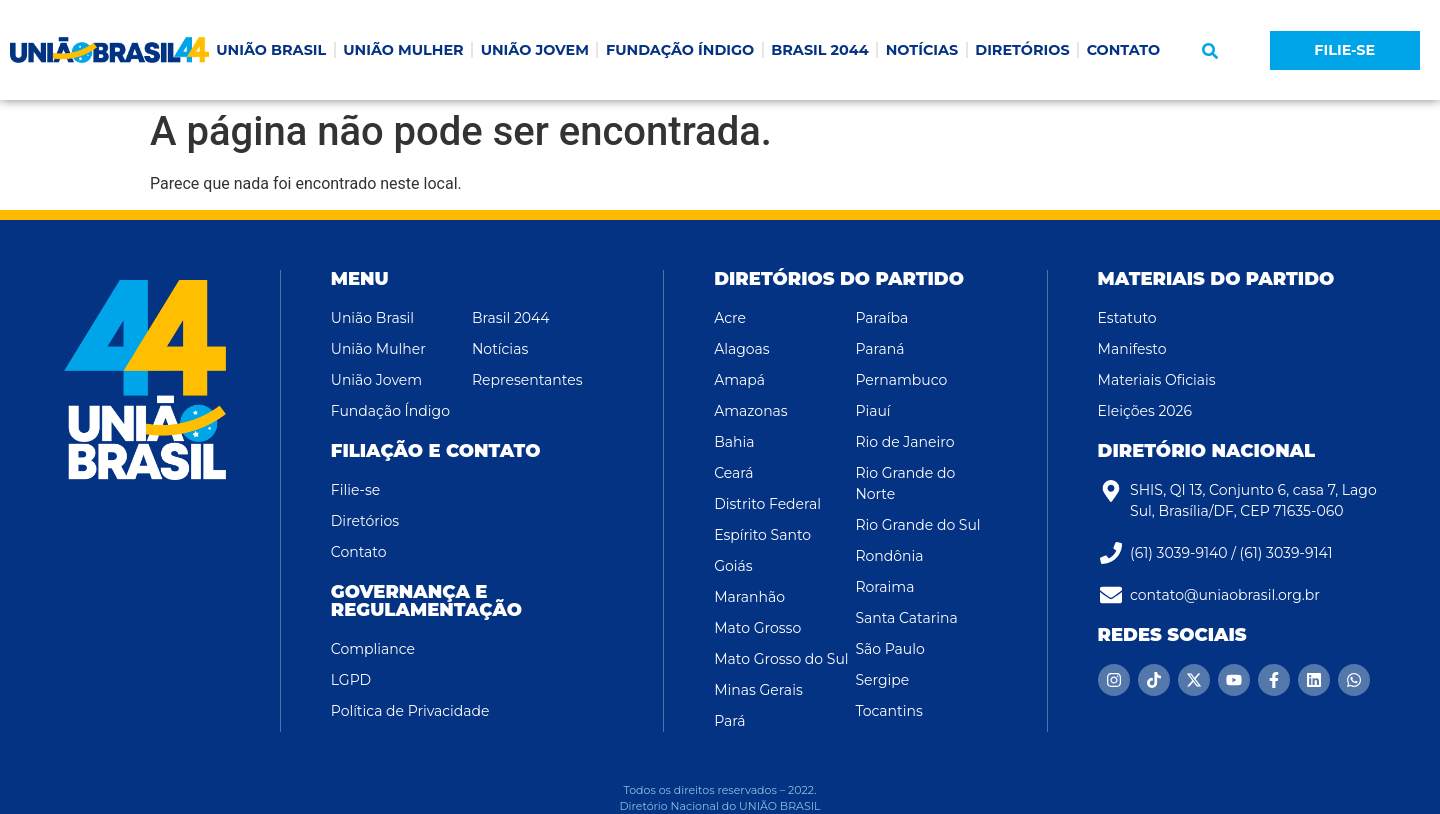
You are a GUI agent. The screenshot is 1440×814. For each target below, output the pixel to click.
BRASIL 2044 (819, 50)
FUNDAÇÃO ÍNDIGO (680, 50)
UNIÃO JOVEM (535, 50)
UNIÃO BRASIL (271, 50)
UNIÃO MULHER (403, 50)
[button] (1210, 51)
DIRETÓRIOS (1022, 50)
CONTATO (1124, 50)
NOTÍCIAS (922, 50)
